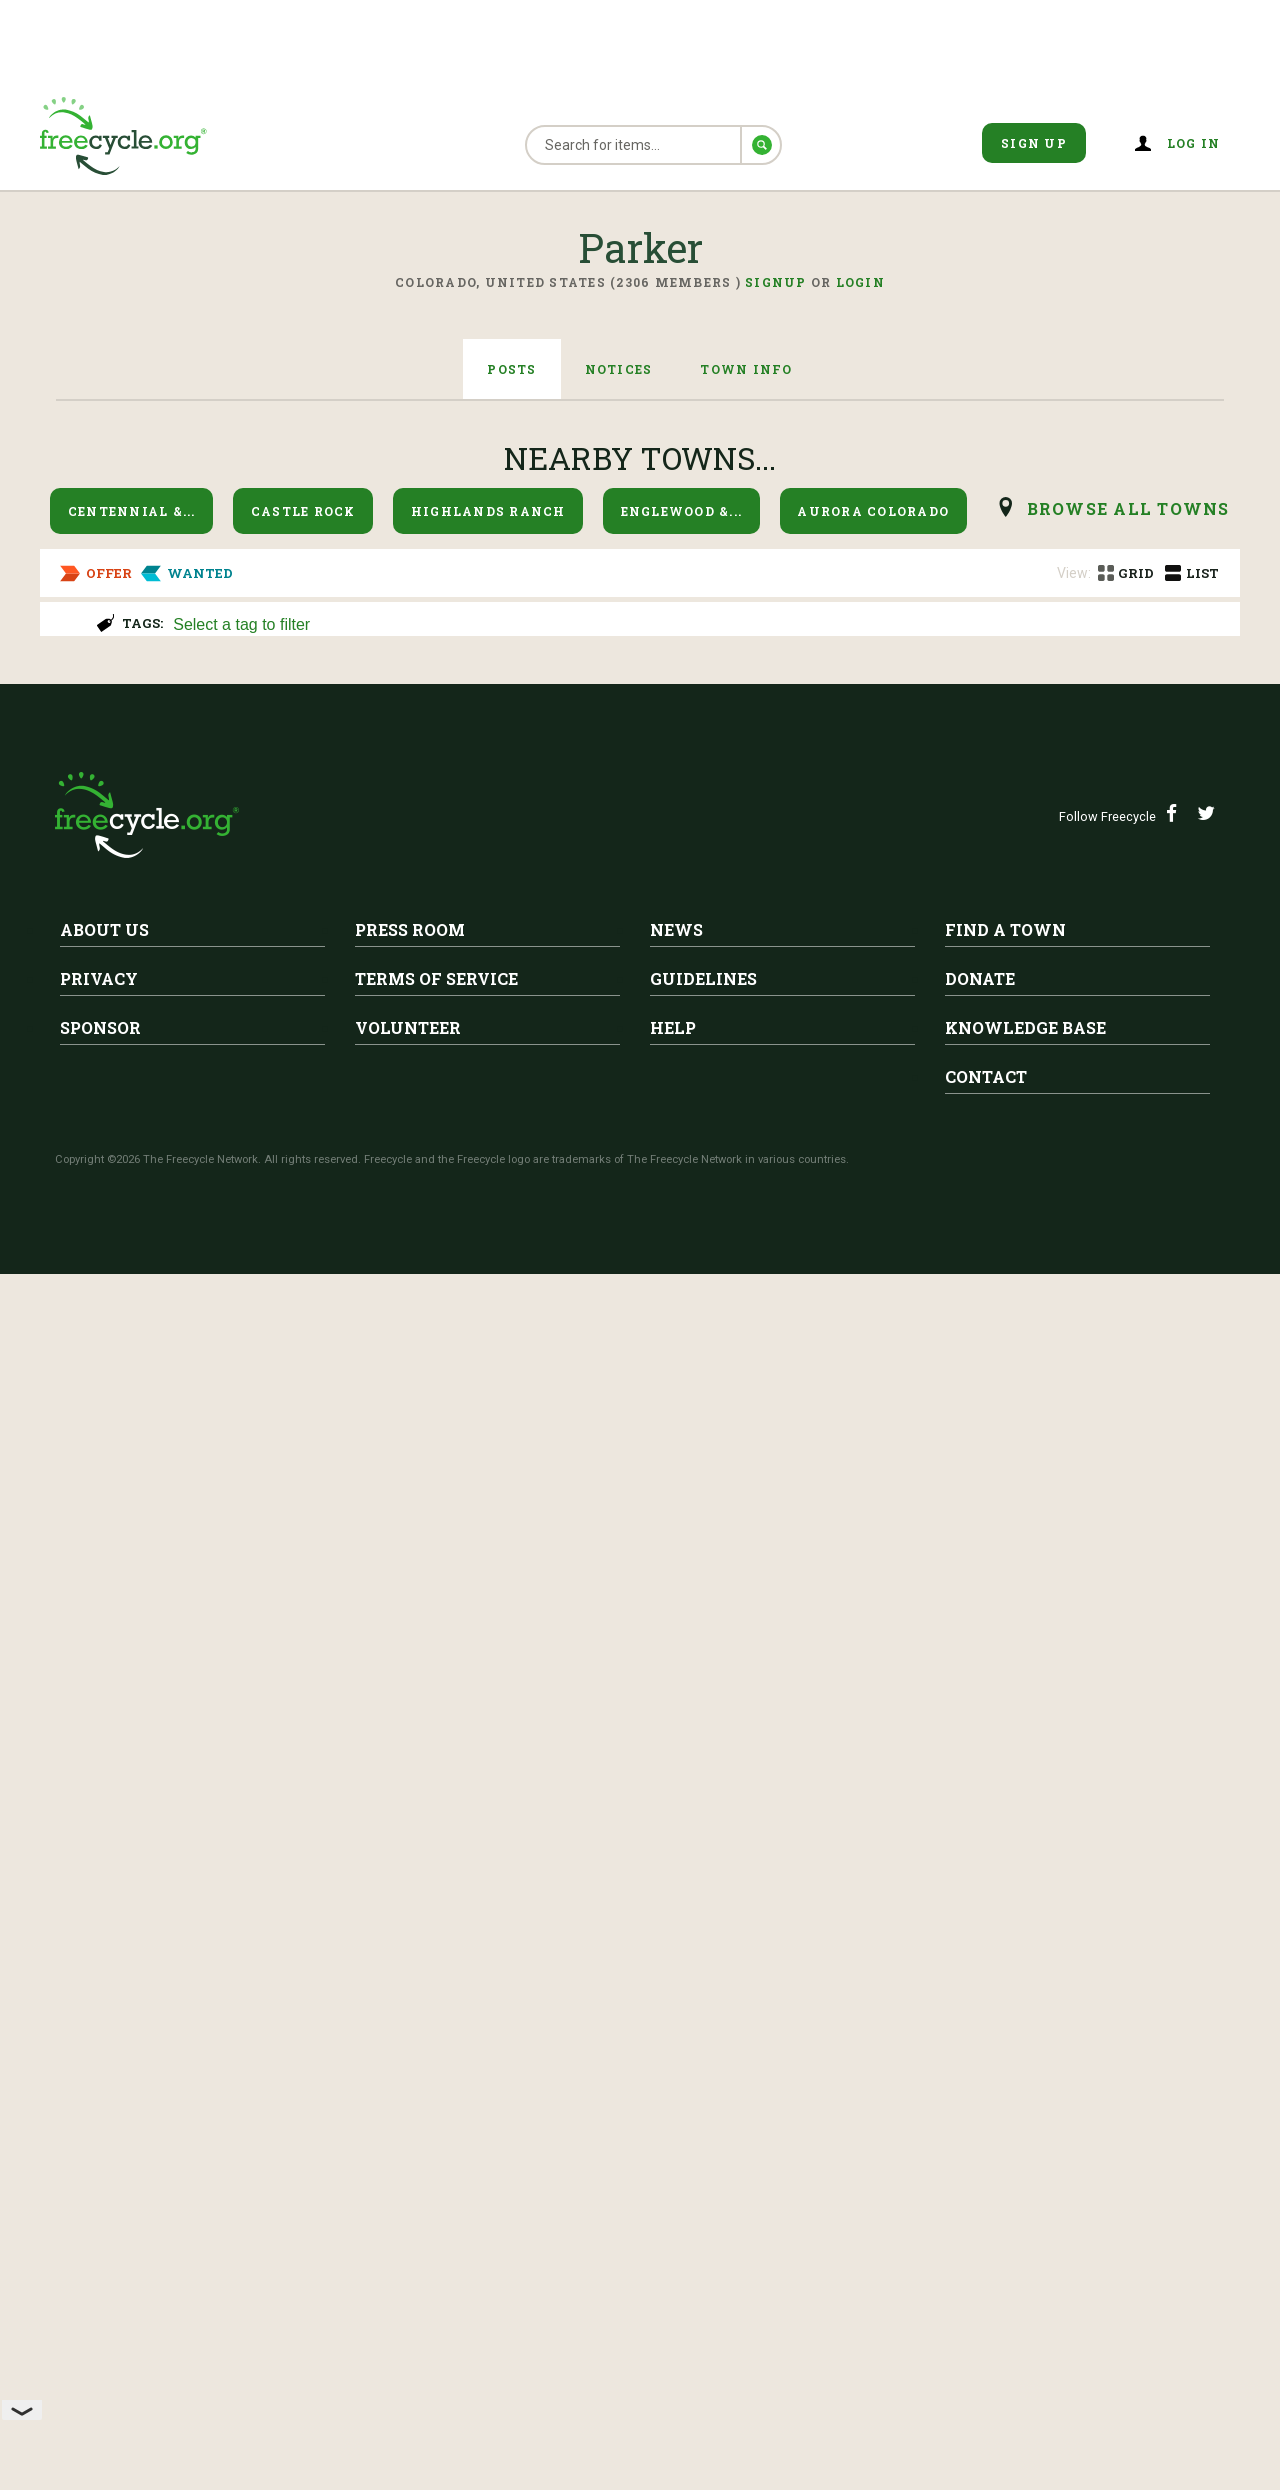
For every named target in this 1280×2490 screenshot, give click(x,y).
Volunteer (408, 2267)
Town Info (746, 369)
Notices (619, 369)
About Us (104, 2169)
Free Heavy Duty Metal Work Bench (371, 921)
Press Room (410, 2169)
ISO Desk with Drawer (161, 1259)
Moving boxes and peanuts (327, 1428)
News (676, 2169)
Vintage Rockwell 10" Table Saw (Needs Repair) (429, 728)
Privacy (99, 2218)
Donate (980, 2218)
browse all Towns (1128, 508)
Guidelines (703, 2218)
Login (860, 282)
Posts (511, 369)
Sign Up (1034, 143)
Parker (245, 697)
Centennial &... (132, 511)
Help (673, 2267)
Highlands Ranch (488, 511)
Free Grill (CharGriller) (303, 1621)
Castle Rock (303, 511)
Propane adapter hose (298, 1090)
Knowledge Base (1025, 2267)
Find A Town (1005, 2169)
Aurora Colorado (873, 511)
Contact (986, 2316)
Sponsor (100, 2267)
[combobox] (697, 622)
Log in (1194, 143)
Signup (776, 282)
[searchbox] (695, 626)
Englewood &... (682, 511)
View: (1074, 573)
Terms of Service (436, 2218)
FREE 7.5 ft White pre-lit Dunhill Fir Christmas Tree (312, 1790)
